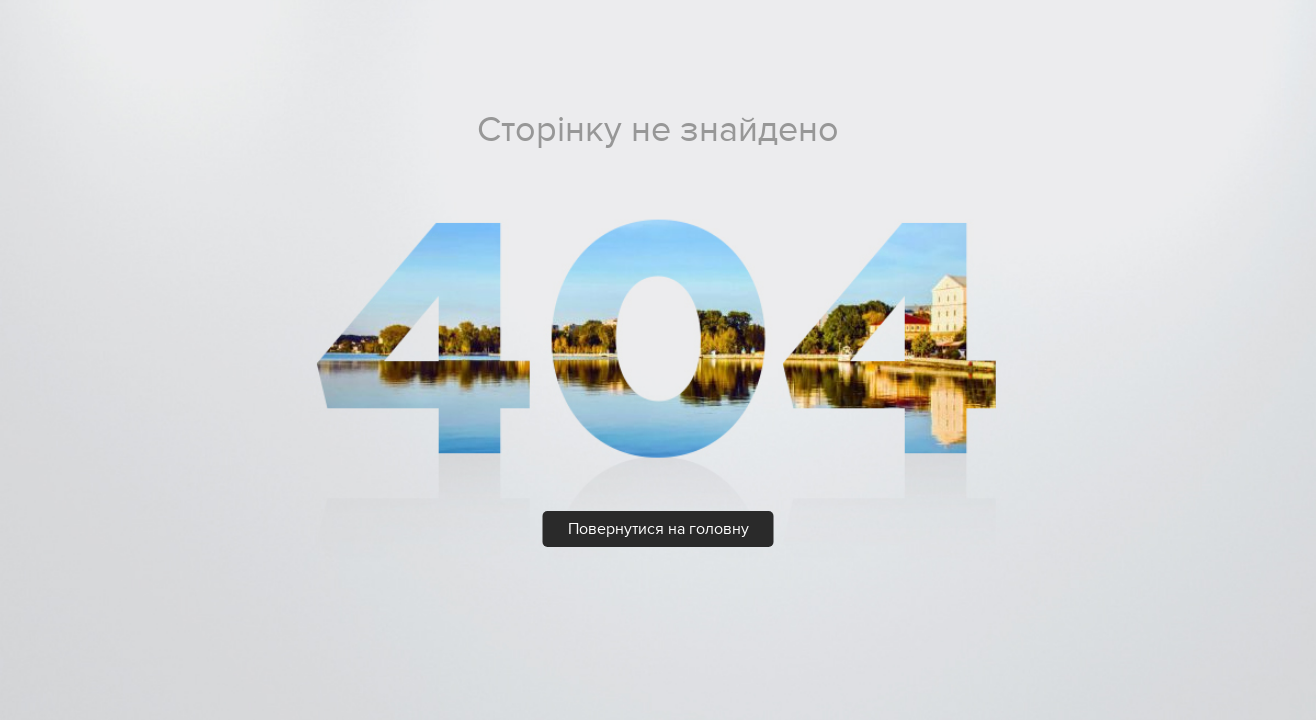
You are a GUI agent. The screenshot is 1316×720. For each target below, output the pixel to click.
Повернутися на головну (658, 529)
